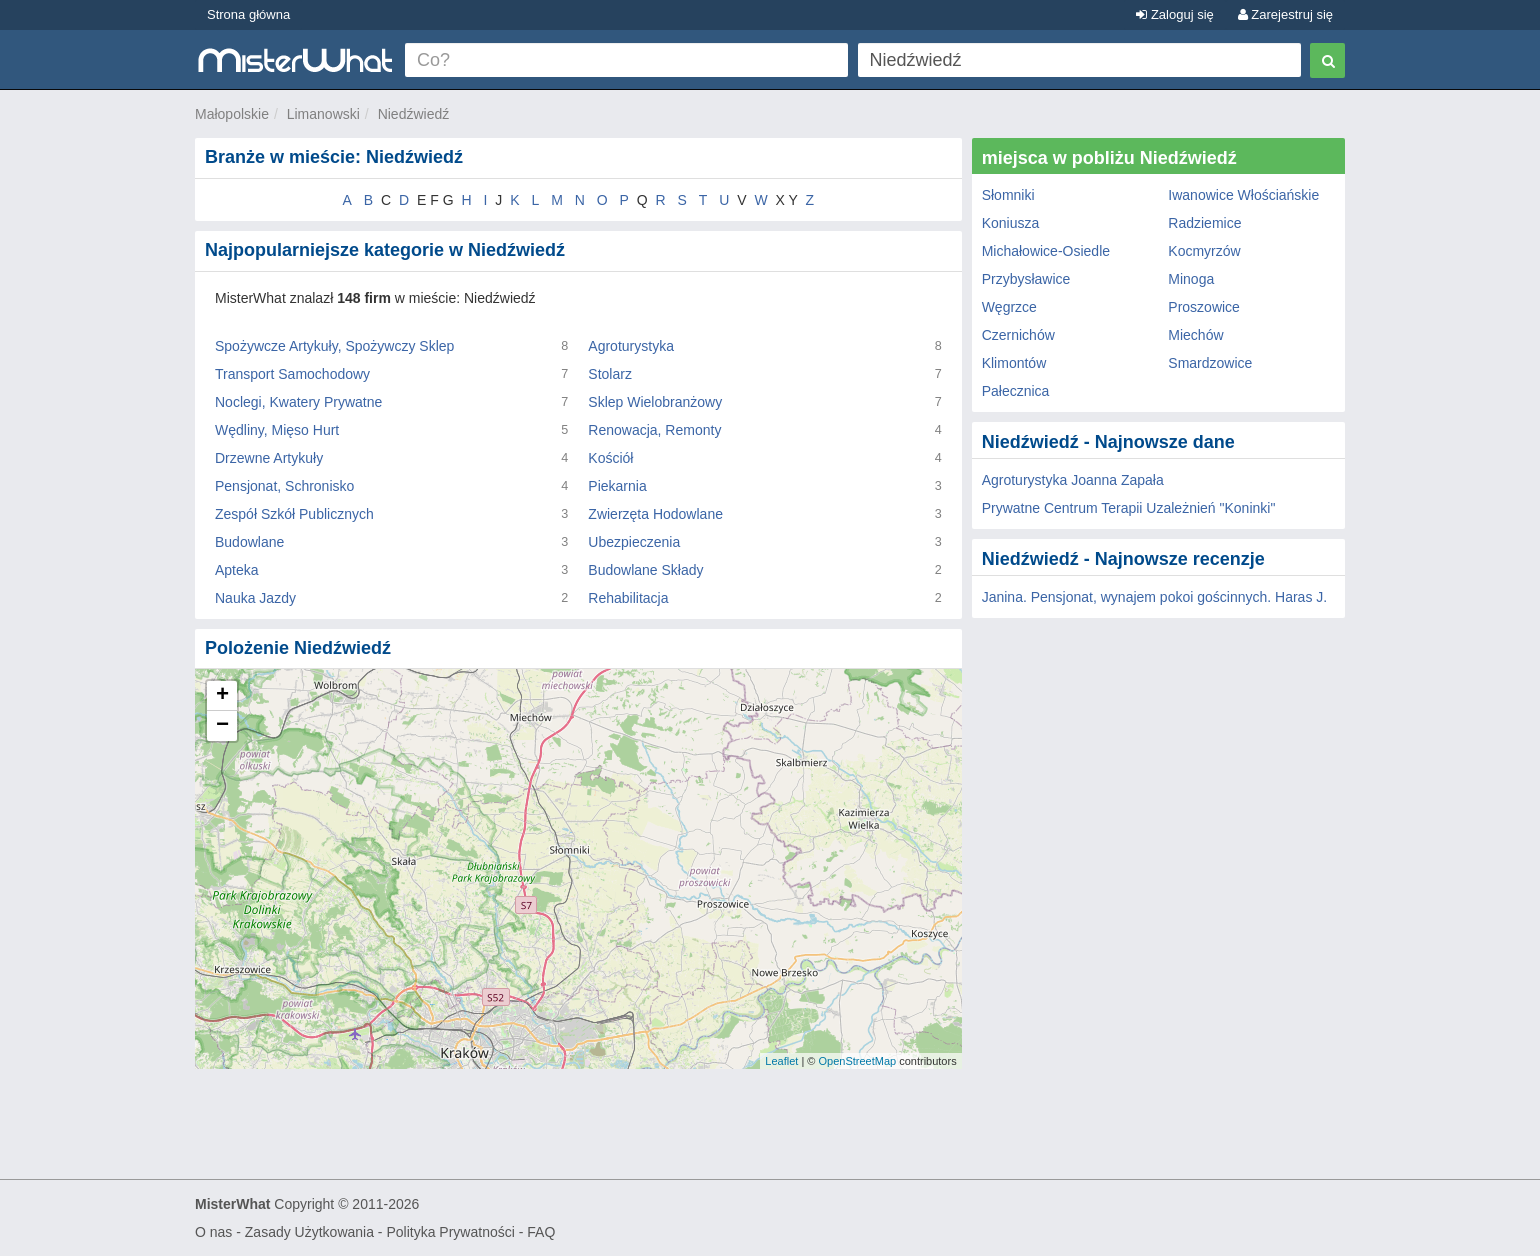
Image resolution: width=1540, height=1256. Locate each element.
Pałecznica (1016, 391)
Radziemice (1204, 223)
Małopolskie (232, 114)
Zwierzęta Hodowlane (655, 514)
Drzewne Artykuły (269, 458)
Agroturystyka (631, 346)
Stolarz (610, 374)
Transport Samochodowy (292, 374)
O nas (213, 1232)
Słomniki (1008, 195)
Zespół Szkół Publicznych (294, 514)
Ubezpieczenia (634, 542)
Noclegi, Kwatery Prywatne (298, 402)
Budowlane (249, 542)
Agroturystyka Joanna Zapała (1073, 480)
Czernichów (1018, 335)
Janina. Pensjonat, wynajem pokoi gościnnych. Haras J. (1155, 597)
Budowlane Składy (645, 570)
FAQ (541, 1232)
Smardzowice (1210, 363)
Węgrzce (1009, 307)
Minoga (1191, 279)
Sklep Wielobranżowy (655, 402)
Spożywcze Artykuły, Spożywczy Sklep (334, 346)
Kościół (610, 458)
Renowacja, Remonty (654, 430)
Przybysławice (1026, 279)
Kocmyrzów (1204, 251)
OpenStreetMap (857, 1061)
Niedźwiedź (414, 114)
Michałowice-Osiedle (1046, 251)
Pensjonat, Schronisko (284, 486)
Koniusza (1011, 223)
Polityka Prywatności (450, 1232)
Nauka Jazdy (255, 598)
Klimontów (1014, 363)
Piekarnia (617, 486)
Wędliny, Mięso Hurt (277, 430)
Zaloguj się (1174, 14)
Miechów (1195, 335)
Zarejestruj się (1285, 14)
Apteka (237, 570)
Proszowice (1204, 307)
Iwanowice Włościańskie (1243, 195)
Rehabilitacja (628, 598)
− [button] (222, 726)
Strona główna (248, 14)
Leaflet (781, 1061)
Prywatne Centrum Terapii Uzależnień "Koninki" (1129, 508)
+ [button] (222, 696)
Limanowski (323, 114)
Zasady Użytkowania (309, 1232)
